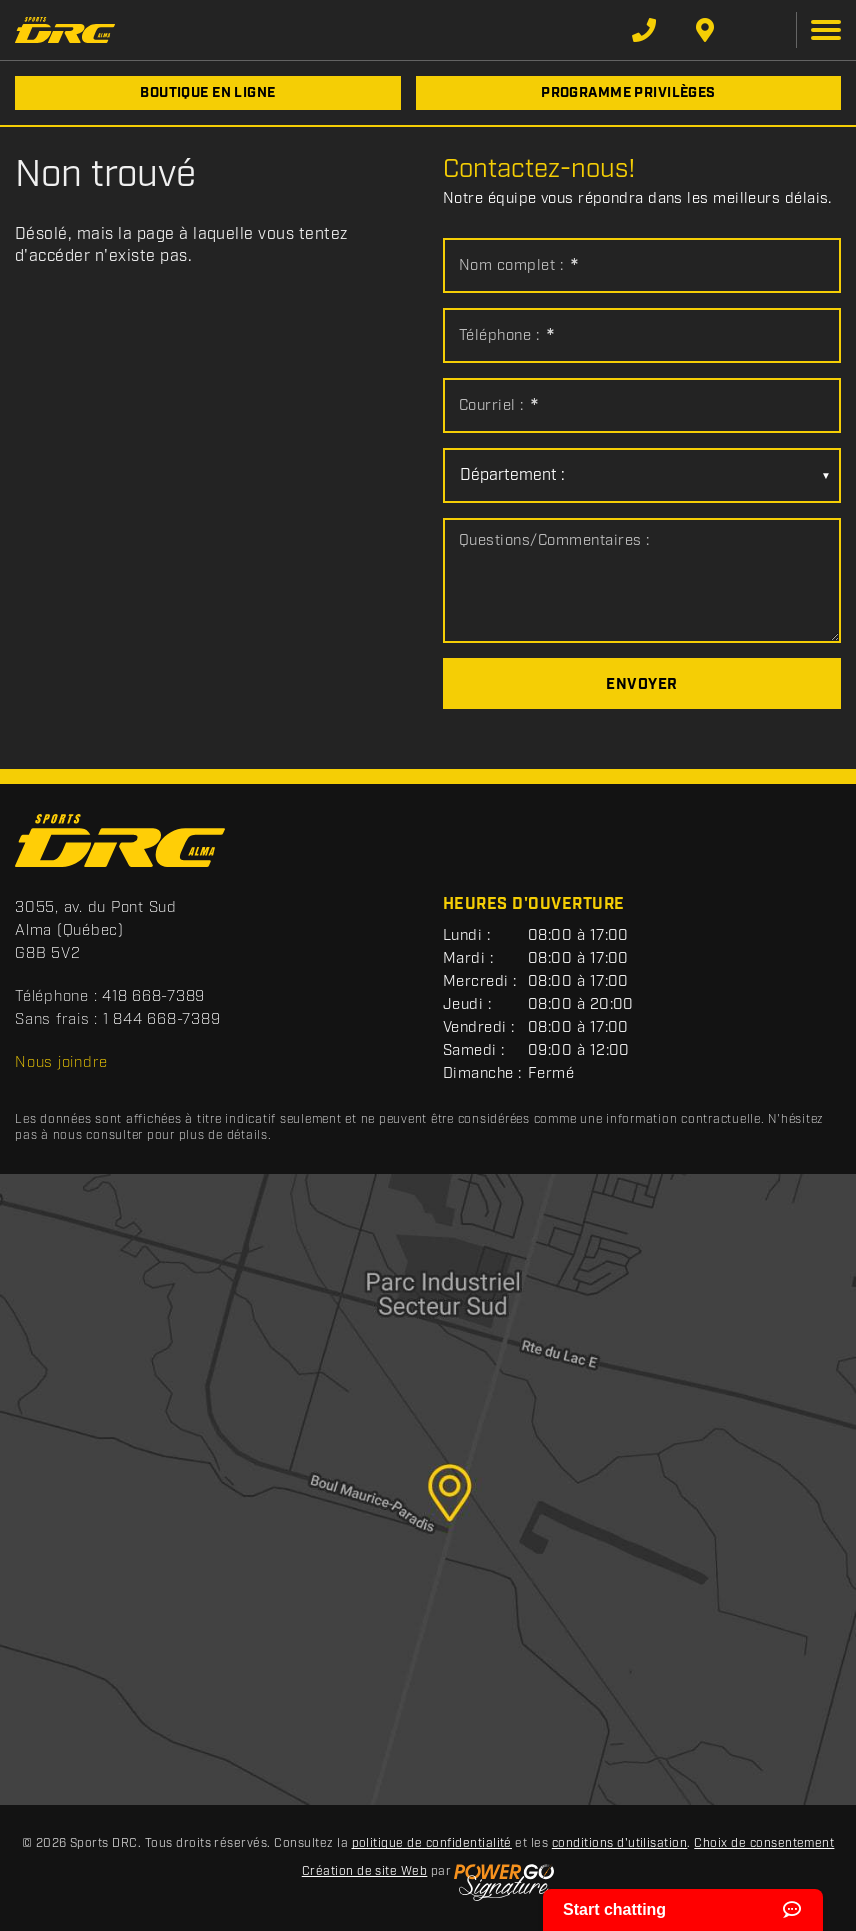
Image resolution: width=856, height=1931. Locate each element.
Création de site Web (365, 1871)
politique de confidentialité (432, 1843)
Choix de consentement (764, 1843)
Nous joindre (61, 1063)
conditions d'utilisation (620, 1843)
